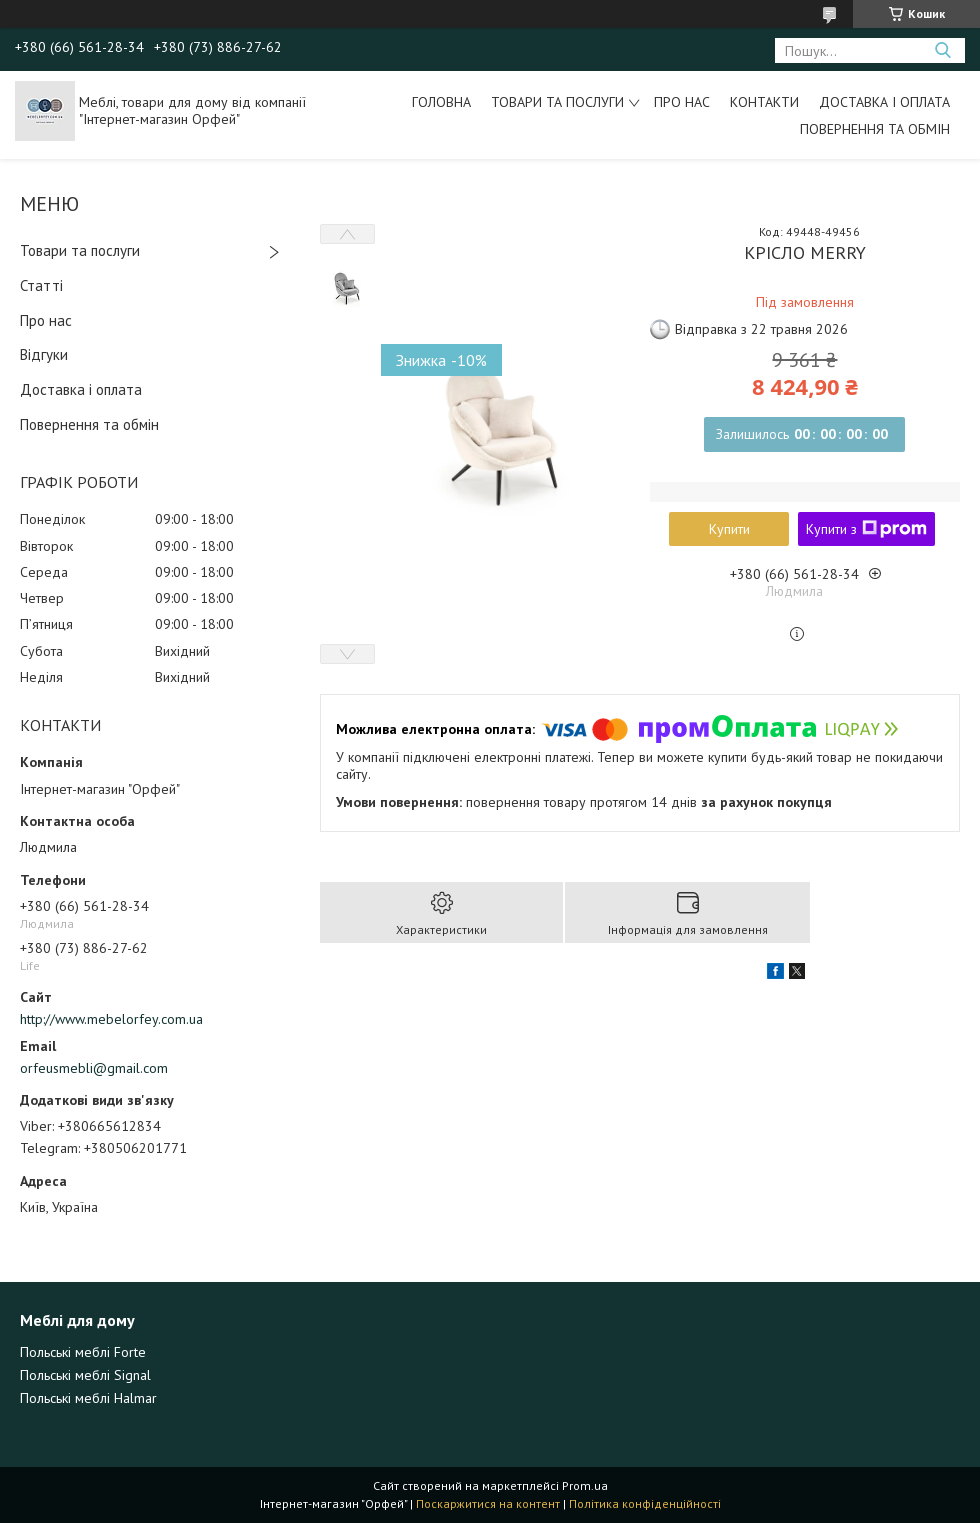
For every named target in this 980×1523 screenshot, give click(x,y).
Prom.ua (585, 1485)
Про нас (682, 102)
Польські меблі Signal (85, 1375)
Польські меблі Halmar (88, 1398)
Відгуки (44, 354)
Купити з (866, 529)
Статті (41, 285)
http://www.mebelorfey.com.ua (111, 1019)
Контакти (764, 102)
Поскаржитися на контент (488, 1503)
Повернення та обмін (875, 129)
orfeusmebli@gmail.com (94, 1068)
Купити (729, 529)
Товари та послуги (557, 102)
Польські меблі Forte (83, 1352)
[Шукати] (942, 50)
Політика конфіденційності (645, 1503)
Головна (441, 102)
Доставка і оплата (884, 102)
